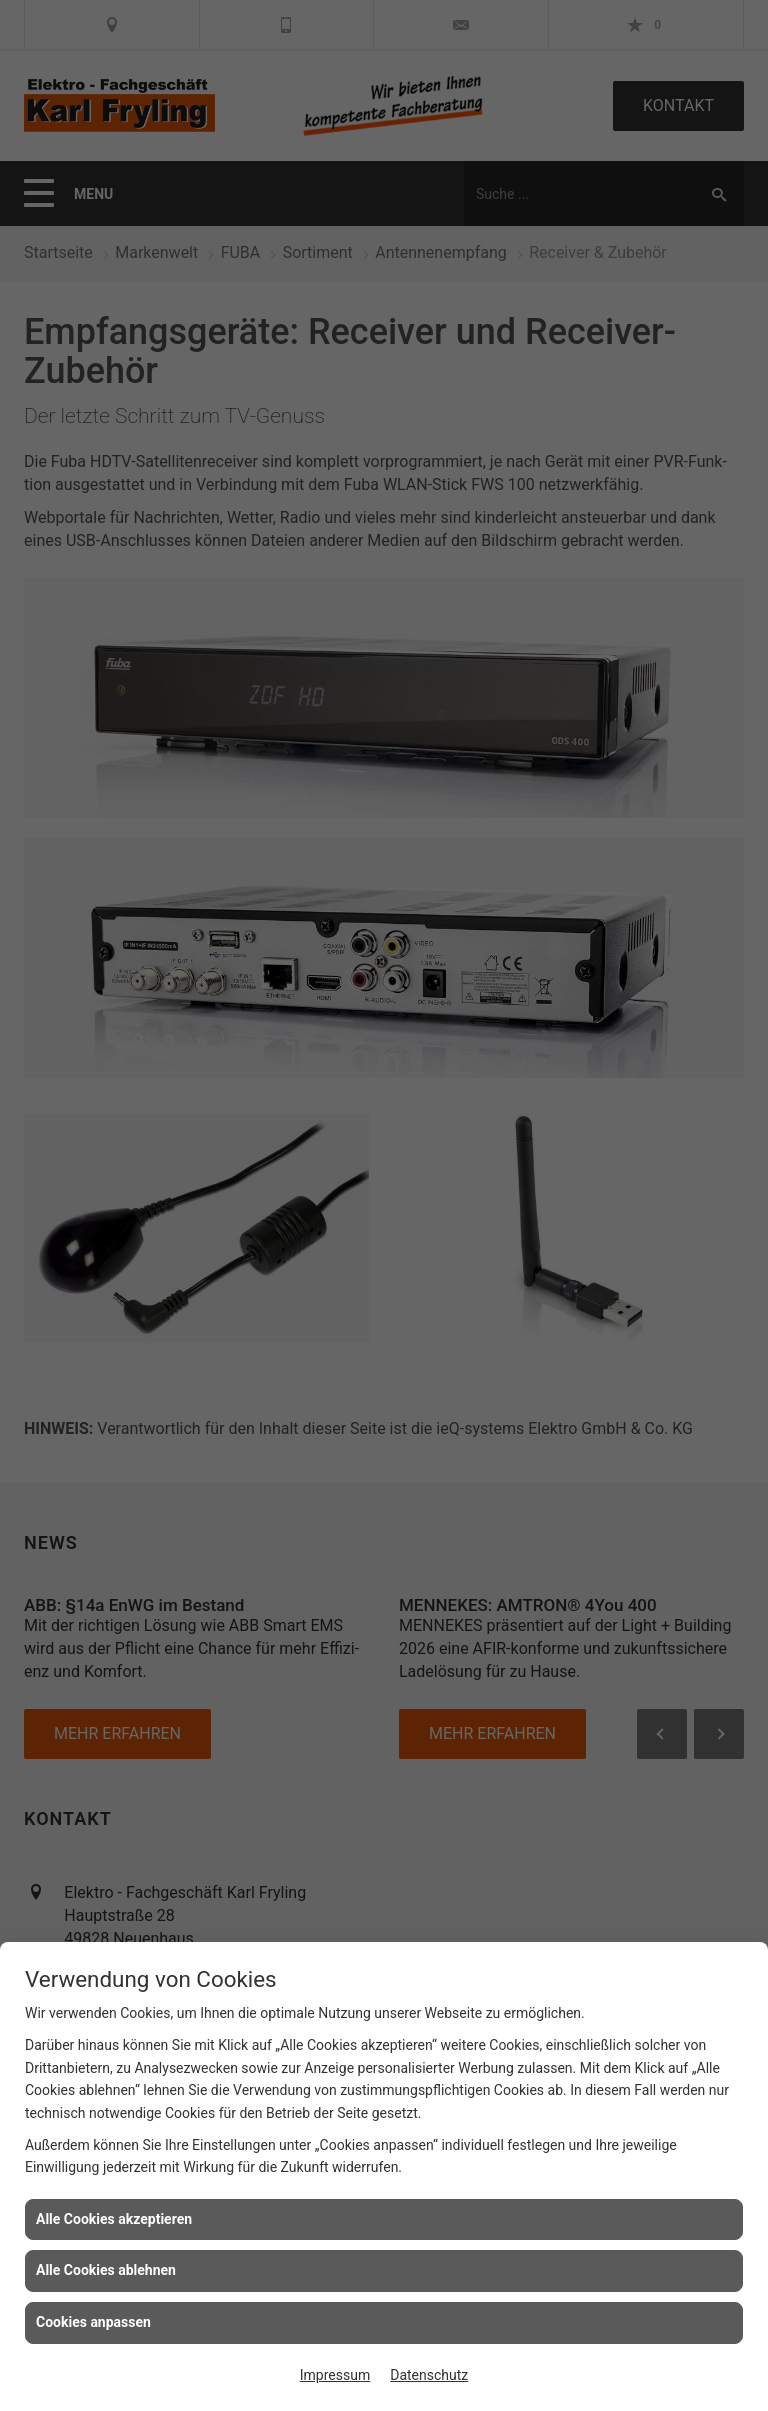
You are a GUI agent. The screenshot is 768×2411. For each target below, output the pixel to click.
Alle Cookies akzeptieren (114, 2219)
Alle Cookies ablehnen (106, 2270)
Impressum (335, 2375)
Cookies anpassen (93, 2322)
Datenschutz (429, 2375)
